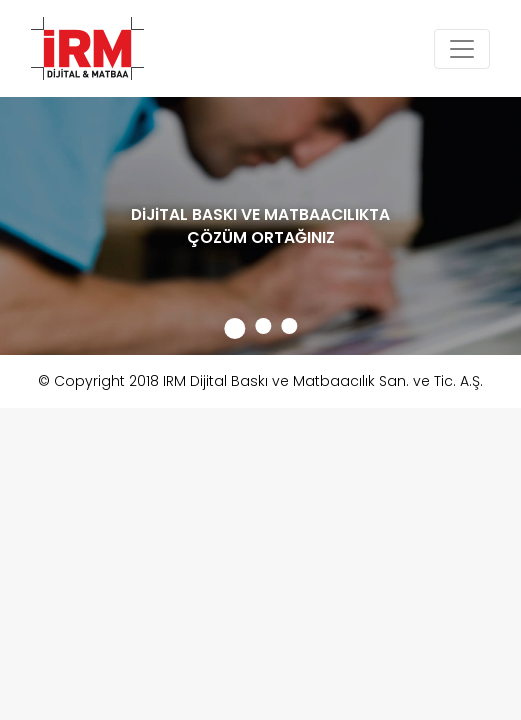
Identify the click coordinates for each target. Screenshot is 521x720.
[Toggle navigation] (462, 49)
